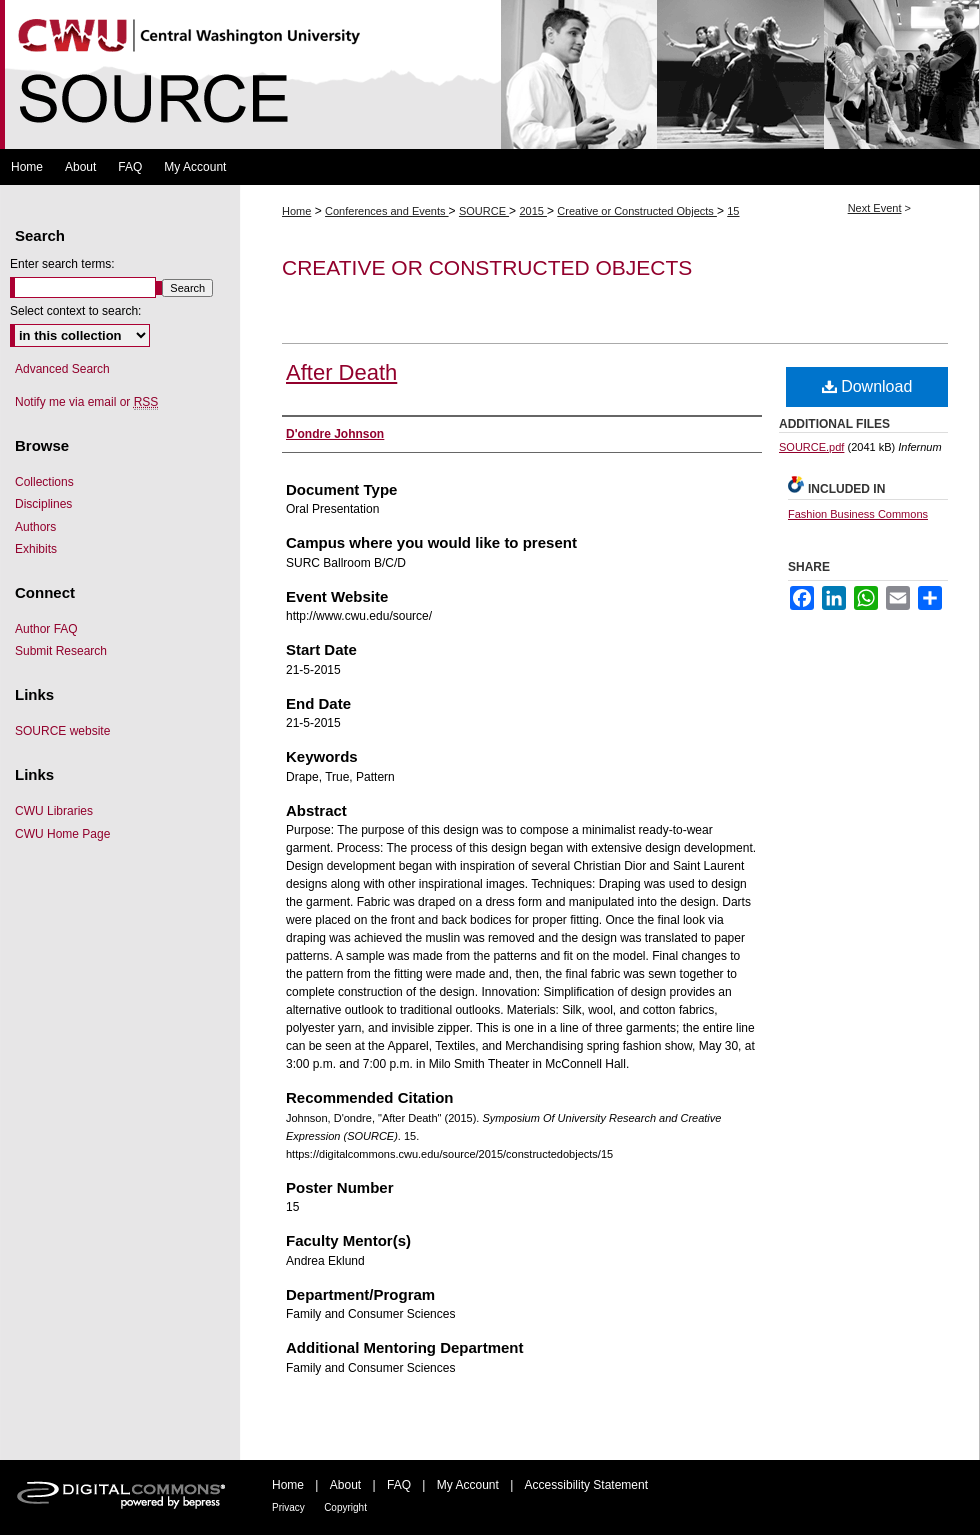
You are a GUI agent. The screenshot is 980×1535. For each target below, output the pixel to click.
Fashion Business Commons (858, 514)
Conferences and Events (387, 211)
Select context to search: (75, 311)
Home (296, 211)
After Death (341, 372)
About (345, 1485)
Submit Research (61, 651)
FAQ (399, 1485)
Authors (35, 527)
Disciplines (43, 504)
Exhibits (36, 549)
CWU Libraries (54, 811)
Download (867, 386)
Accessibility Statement (586, 1485)
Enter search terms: (62, 264)
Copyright (345, 1507)
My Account (468, 1485)
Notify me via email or (86, 402)
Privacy (288, 1507)
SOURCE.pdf (811, 447)
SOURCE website (62, 731)
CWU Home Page (62, 834)
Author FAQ (46, 629)
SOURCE (484, 211)
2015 (533, 211)
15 (733, 211)
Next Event (875, 208)
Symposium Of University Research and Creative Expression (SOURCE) (490, 74)
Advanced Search (62, 369)
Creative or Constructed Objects (637, 211)
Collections (44, 482)
